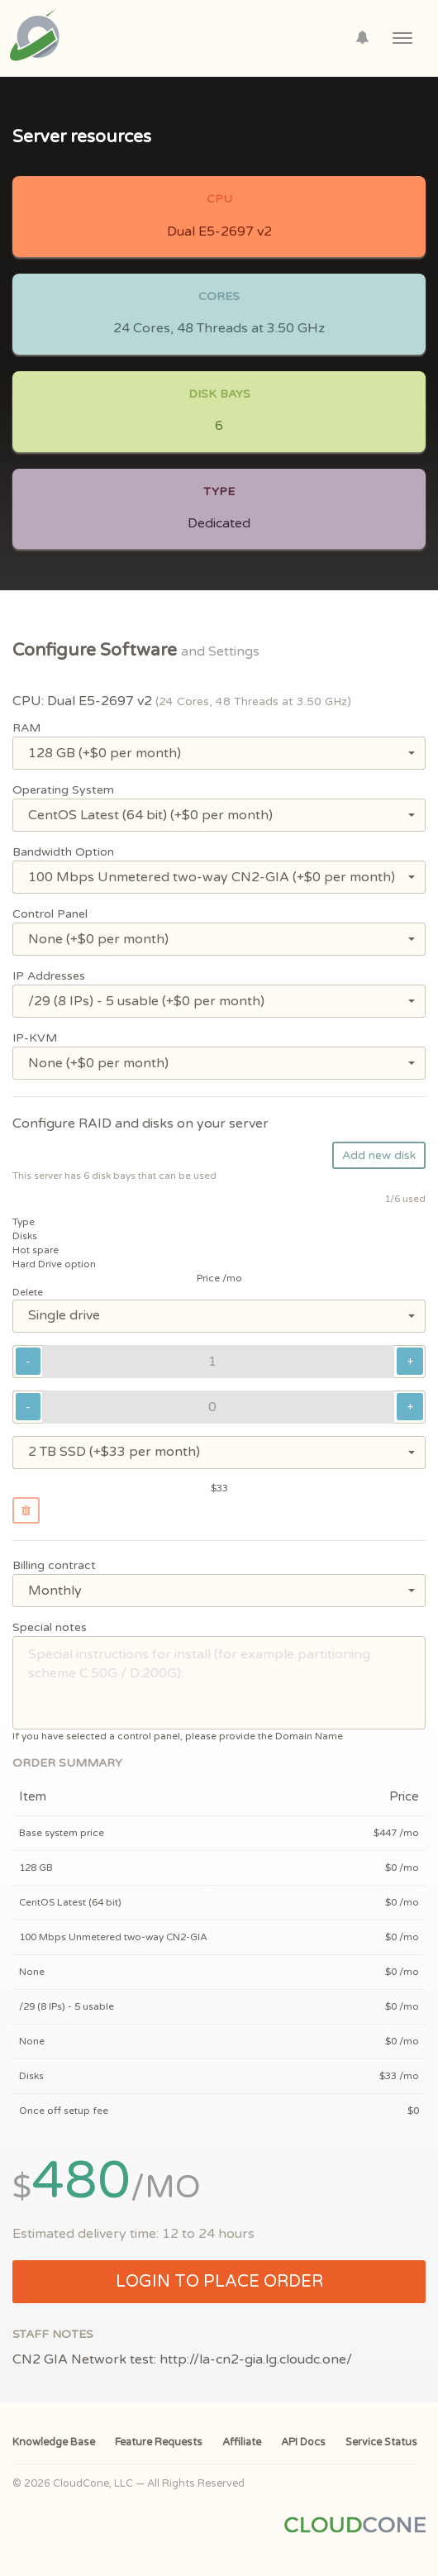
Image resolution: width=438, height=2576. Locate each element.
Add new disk (379, 1155)
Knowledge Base (53, 2442)
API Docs (303, 2442)
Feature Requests (158, 2442)
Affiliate (241, 2442)
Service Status (381, 2442)
